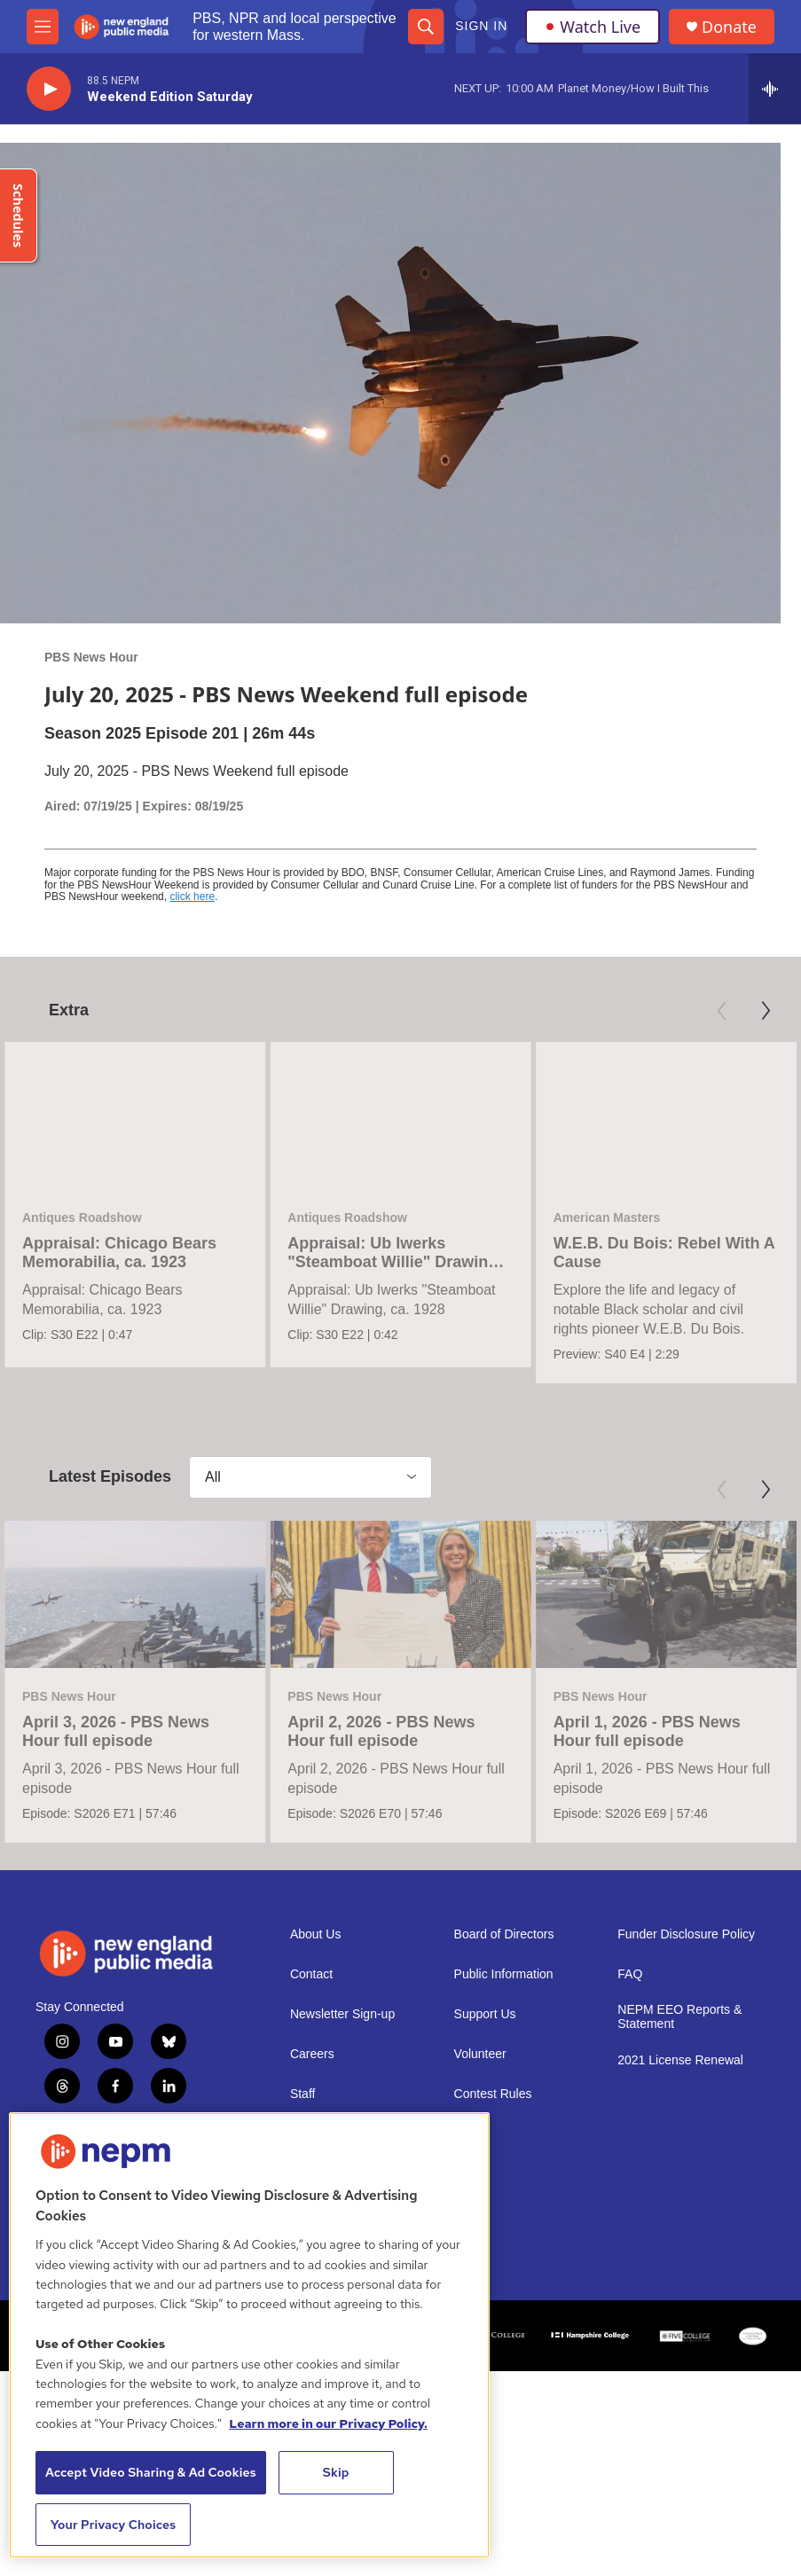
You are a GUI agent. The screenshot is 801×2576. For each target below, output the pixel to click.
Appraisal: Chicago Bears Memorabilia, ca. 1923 (119, 1252)
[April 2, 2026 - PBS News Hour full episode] (400, 1724)
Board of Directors (504, 2196)
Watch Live (592, 26)
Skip (336, 2472)
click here (192, 896)
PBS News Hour (91, 657)
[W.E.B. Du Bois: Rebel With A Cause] (666, 1115)
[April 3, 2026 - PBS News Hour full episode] (134, 1724)
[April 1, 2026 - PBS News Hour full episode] (666, 1724)
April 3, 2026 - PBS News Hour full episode (115, 1862)
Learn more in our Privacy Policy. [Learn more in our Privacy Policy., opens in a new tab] (328, 2423)
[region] (249, 2335)
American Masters (607, 1217)
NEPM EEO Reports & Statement (679, 2278)
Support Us (485, 2275)
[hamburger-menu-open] (43, 26)
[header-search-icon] (426, 26)
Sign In (481, 26)
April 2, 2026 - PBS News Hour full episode (381, 1862)
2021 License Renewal (680, 2322)
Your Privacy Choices (114, 2525)
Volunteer (480, 2315)
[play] (49, 89)
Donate (729, 27)
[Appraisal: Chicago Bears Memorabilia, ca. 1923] (134, 1115)
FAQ (629, 2236)
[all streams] (775, 88)
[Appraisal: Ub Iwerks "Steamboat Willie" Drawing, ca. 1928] (400, 1115)
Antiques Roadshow (82, 1217)
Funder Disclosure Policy (686, 2196)
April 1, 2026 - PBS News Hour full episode (647, 1862)
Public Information (504, 2236)
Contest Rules (493, 2355)
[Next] (765, 1011)
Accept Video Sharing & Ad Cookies (150, 2472)
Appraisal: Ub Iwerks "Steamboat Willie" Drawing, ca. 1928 (394, 1261)
